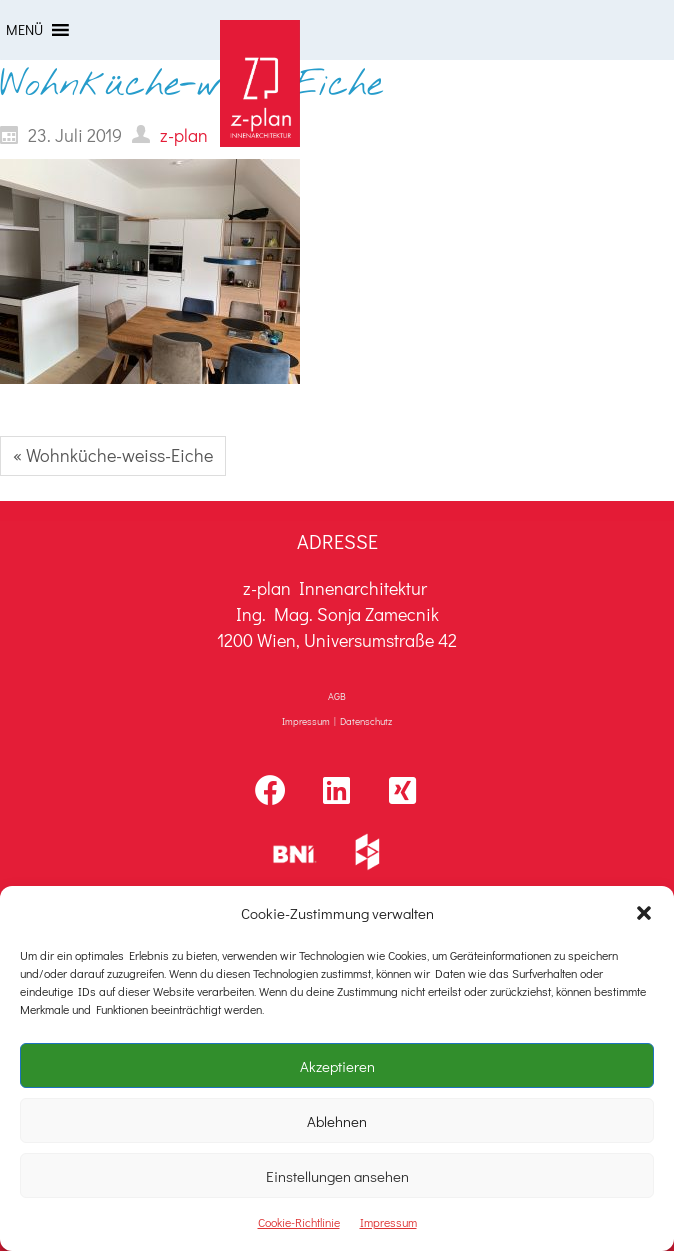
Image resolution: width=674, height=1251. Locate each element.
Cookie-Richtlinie (299, 1222)
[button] (644, 913)
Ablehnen (337, 1121)
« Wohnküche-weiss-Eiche (113, 455)
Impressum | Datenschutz (337, 721)
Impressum (388, 1222)
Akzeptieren (337, 1066)
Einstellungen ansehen (337, 1176)
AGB (337, 696)
